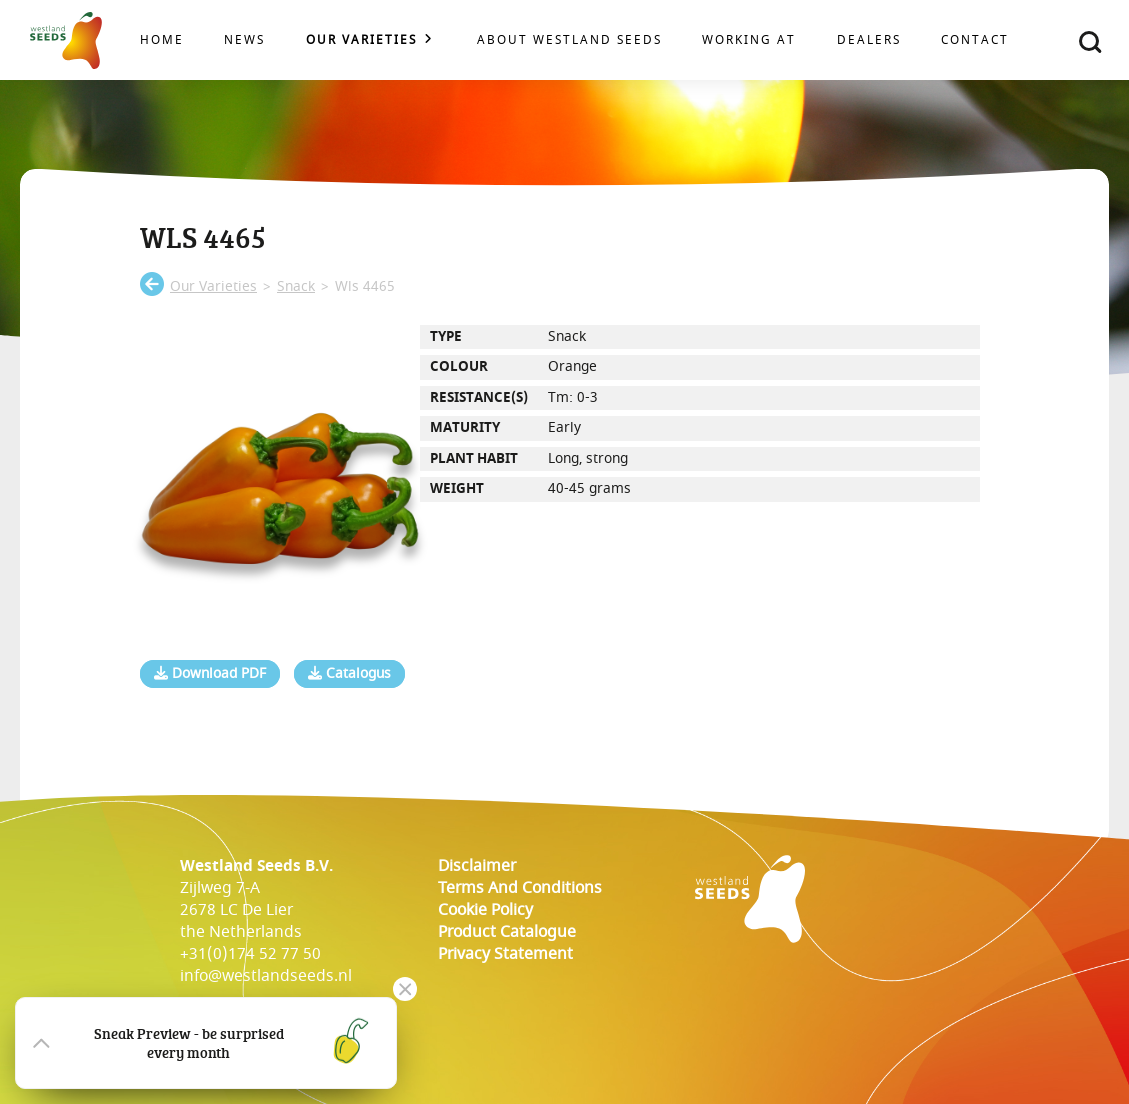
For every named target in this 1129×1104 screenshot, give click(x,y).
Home (162, 40)
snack (296, 287)
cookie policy (485, 910)
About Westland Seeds (569, 40)
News (244, 40)
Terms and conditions (520, 888)
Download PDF (210, 674)
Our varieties (361, 40)
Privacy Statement (505, 954)
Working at (749, 40)
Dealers (869, 40)
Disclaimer (477, 866)
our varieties (213, 287)
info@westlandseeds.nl (266, 976)
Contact (975, 40)
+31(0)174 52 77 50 (250, 954)
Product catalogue (507, 932)
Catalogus (349, 674)
